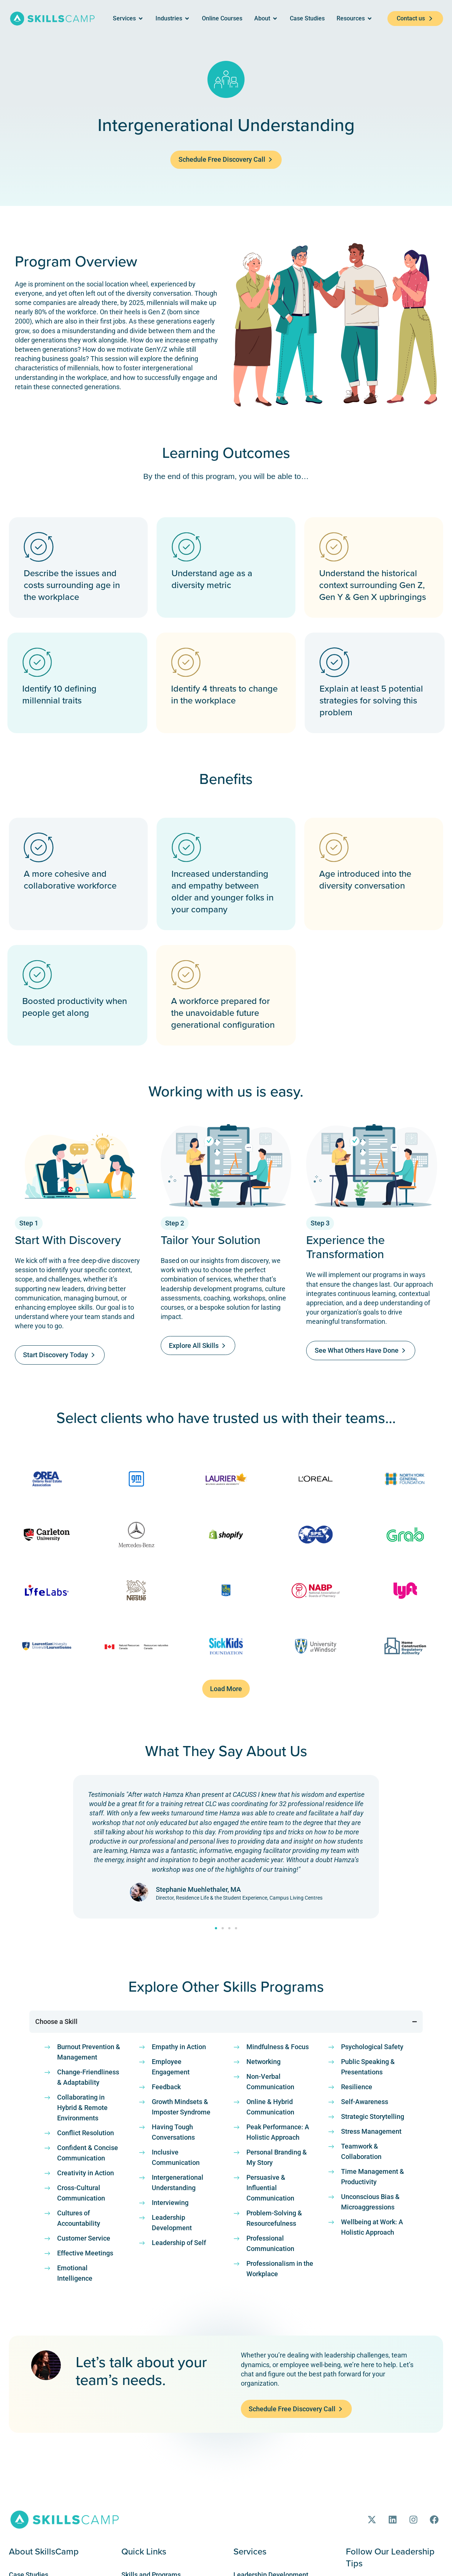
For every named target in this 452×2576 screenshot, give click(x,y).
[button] (226, 1691)
